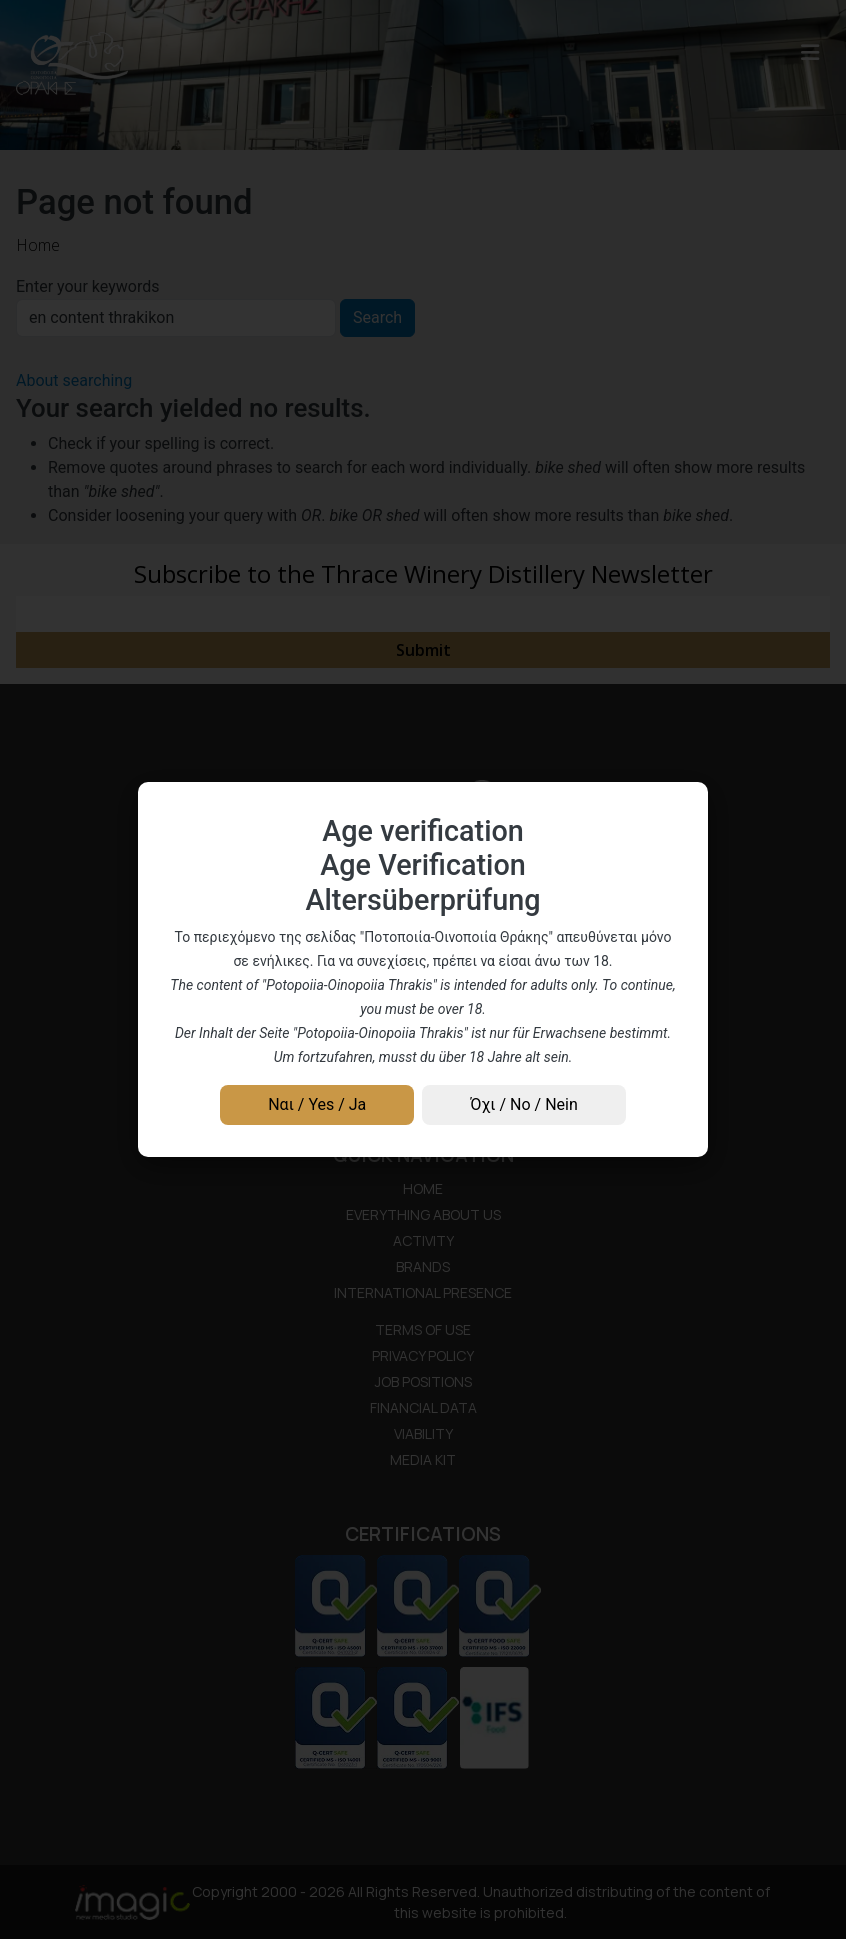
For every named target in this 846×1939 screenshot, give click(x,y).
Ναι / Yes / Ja (317, 1104)
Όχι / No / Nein (523, 1104)
